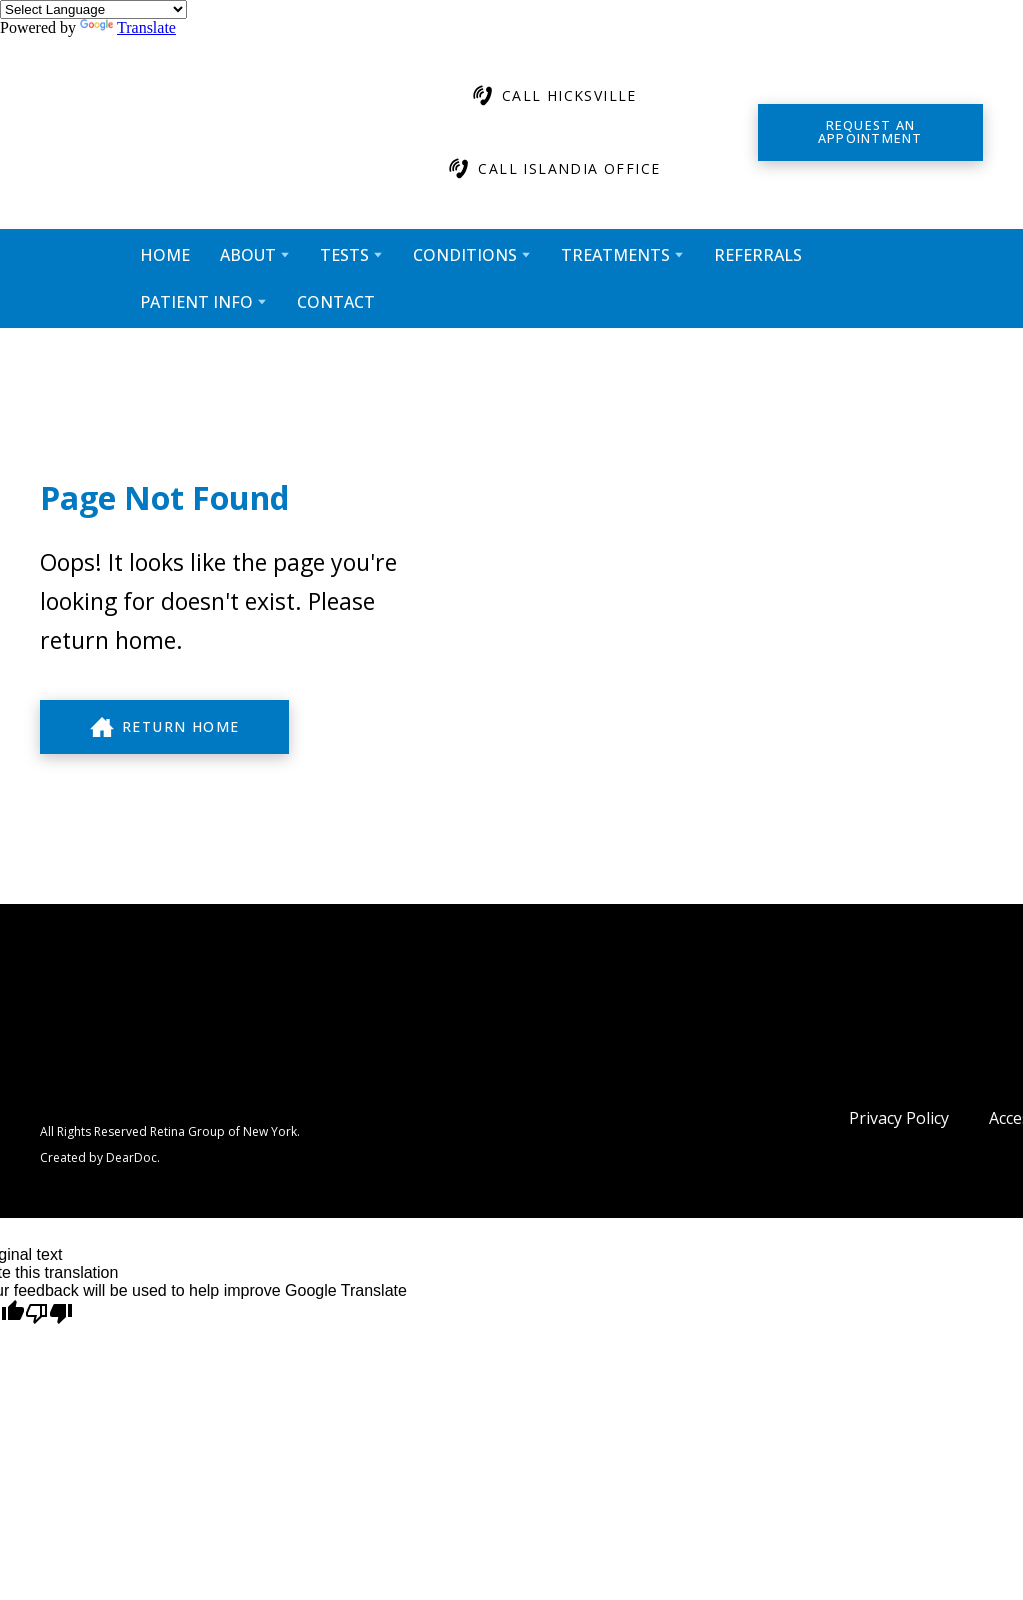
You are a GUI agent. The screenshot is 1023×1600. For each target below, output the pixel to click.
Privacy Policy (899, 1118)
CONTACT (336, 302)
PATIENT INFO (196, 302)
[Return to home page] (194, 133)
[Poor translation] (49, 1314)
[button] (553, 96)
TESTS (344, 255)
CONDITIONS (465, 255)
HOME (165, 255)
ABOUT (248, 255)
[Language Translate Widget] (93, 9)
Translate (128, 27)
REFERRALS (758, 255)
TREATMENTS (615, 255)
